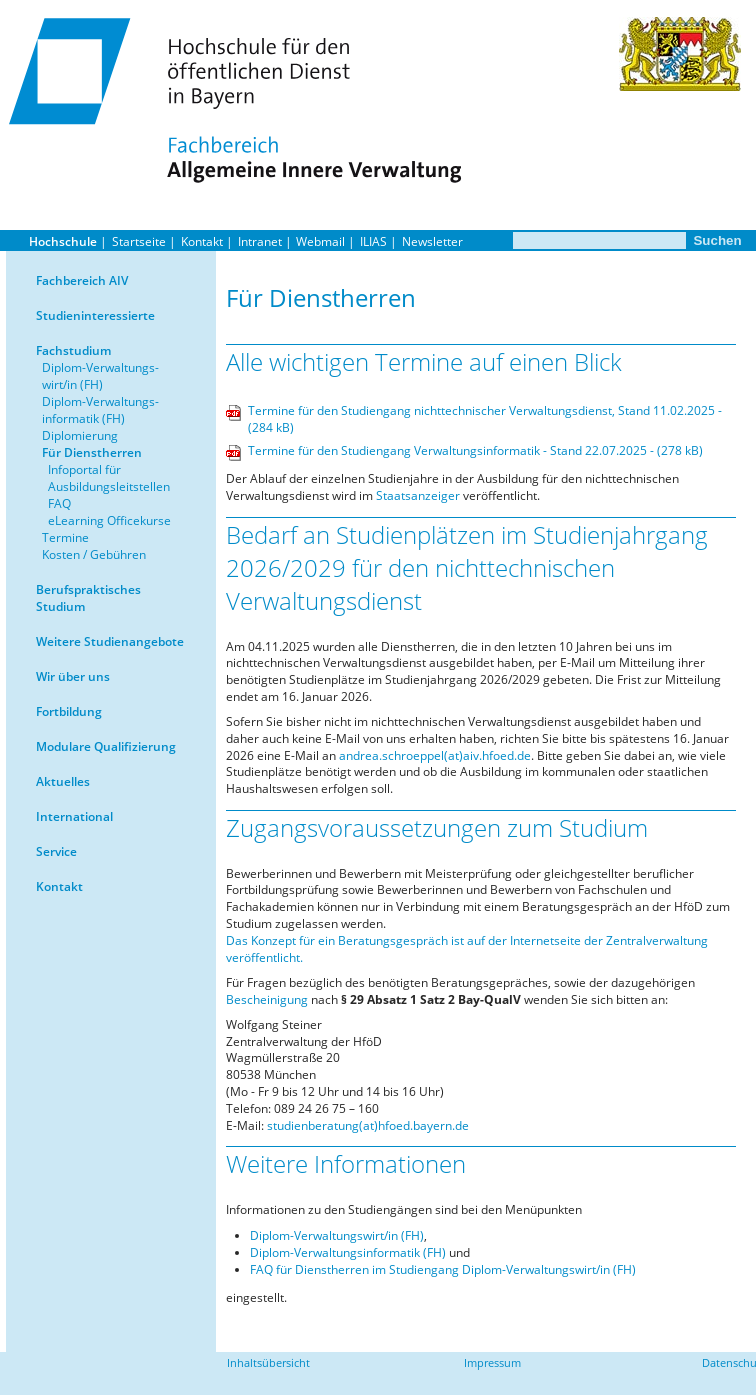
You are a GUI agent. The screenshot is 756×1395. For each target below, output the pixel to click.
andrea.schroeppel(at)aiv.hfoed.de (435, 755)
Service (56, 851)
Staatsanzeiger (418, 495)
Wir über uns (73, 676)
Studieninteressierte (95, 315)
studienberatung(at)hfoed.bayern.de (366, 1125)
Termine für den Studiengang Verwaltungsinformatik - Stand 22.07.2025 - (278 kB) (475, 450)
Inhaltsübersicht (268, 1362)
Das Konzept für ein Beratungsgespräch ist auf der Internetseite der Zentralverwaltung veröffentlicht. (467, 949)
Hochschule (63, 241)
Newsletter (432, 241)
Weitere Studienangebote (110, 641)
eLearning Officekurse (109, 520)
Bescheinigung (267, 999)
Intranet (260, 241)
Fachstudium (73, 350)
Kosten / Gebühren (94, 554)
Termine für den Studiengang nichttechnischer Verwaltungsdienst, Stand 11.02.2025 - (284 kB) (485, 419)
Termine (65, 537)
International (74, 816)
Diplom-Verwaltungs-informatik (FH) (100, 410)
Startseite (139, 241)
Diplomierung (80, 435)
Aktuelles (63, 781)
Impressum (492, 1362)
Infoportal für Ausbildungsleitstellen (109, 478)
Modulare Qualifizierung (106, 746)
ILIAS (373, 241)
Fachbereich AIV (82, 280)
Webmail (320, 241)
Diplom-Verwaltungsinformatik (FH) (348, 1252)
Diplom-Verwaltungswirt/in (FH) (337, 1235)
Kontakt (202, 241)
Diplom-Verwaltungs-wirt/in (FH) (100, 376)
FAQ (59, 503)
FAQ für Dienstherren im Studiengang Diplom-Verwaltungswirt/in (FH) (443, 1269)
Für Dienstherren (92, 452)
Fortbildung (69, 711)
